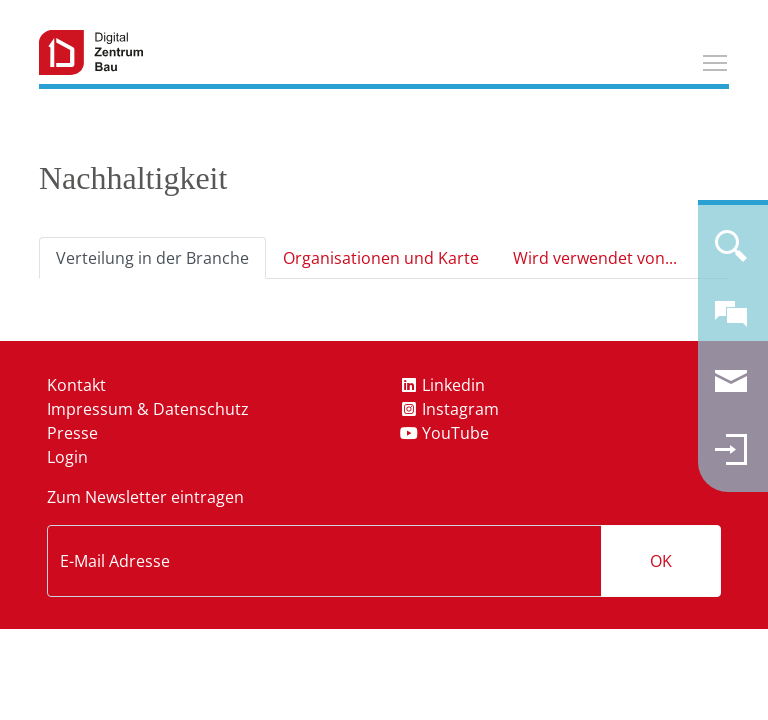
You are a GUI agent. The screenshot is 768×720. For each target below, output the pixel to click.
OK (661, 561)
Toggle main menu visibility (716, 60)
